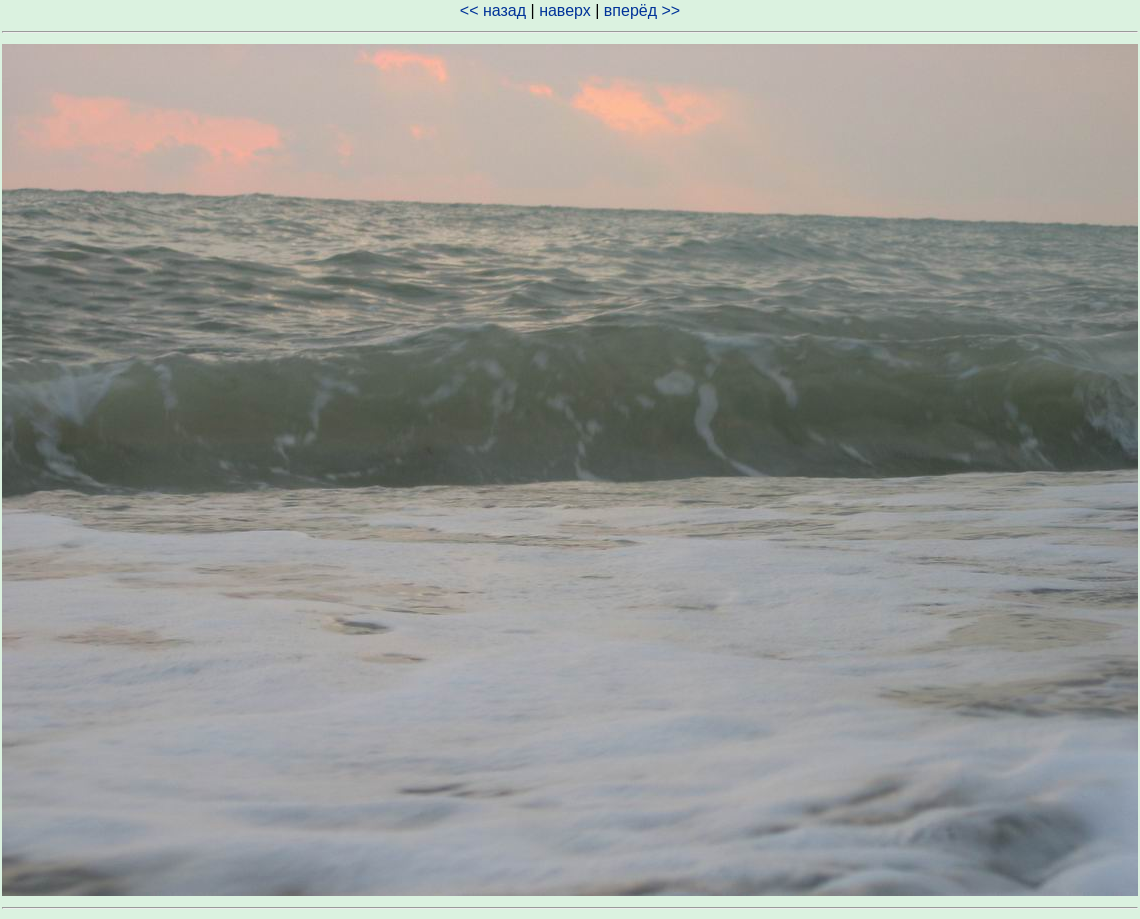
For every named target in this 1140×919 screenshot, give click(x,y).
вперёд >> (642, 10)
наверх (565, 10)
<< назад (493, 10)
